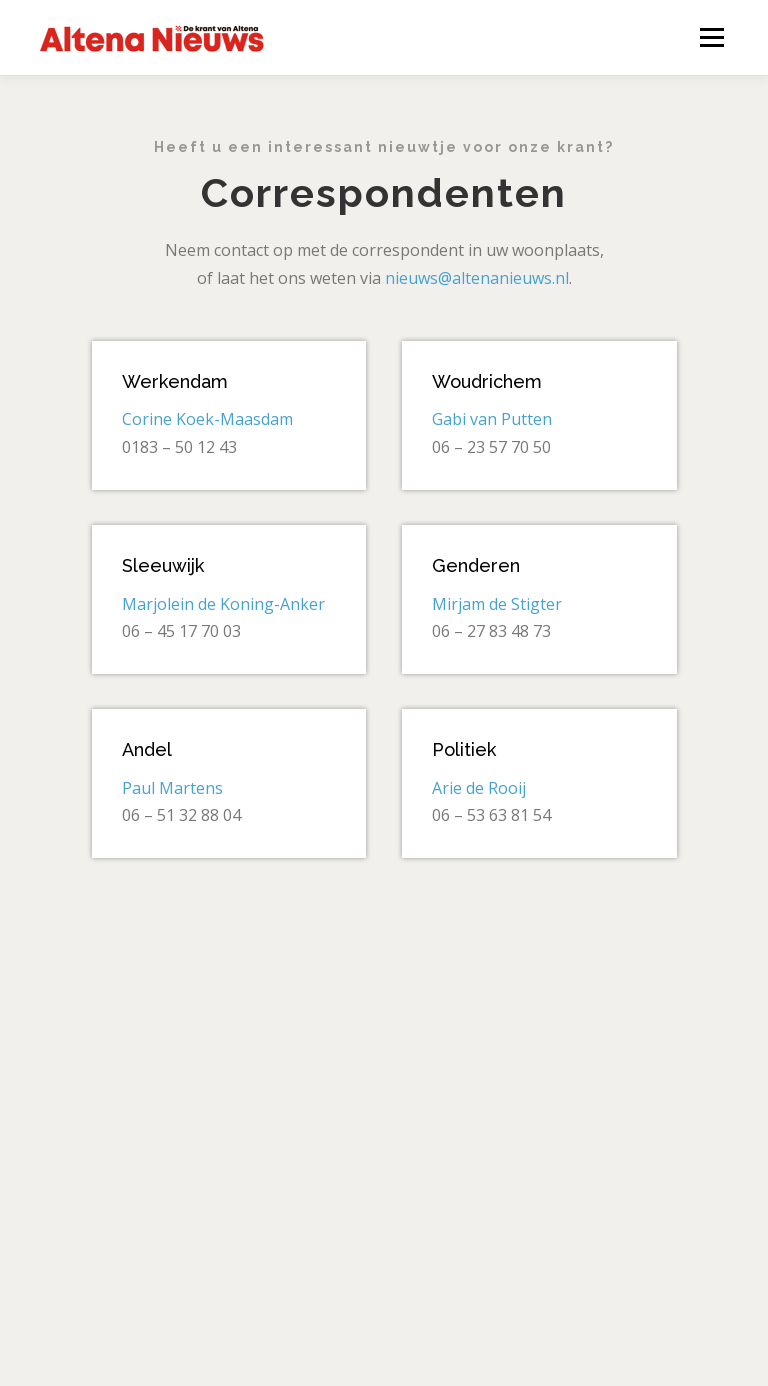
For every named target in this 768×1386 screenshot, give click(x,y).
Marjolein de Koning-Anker (223, 604)
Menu (711, 37)
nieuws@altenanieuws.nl (477, 278)
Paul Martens (172, 788)
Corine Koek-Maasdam (207, 419)
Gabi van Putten (492, 419)
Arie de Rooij (479, 788)
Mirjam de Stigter (497, 604)
